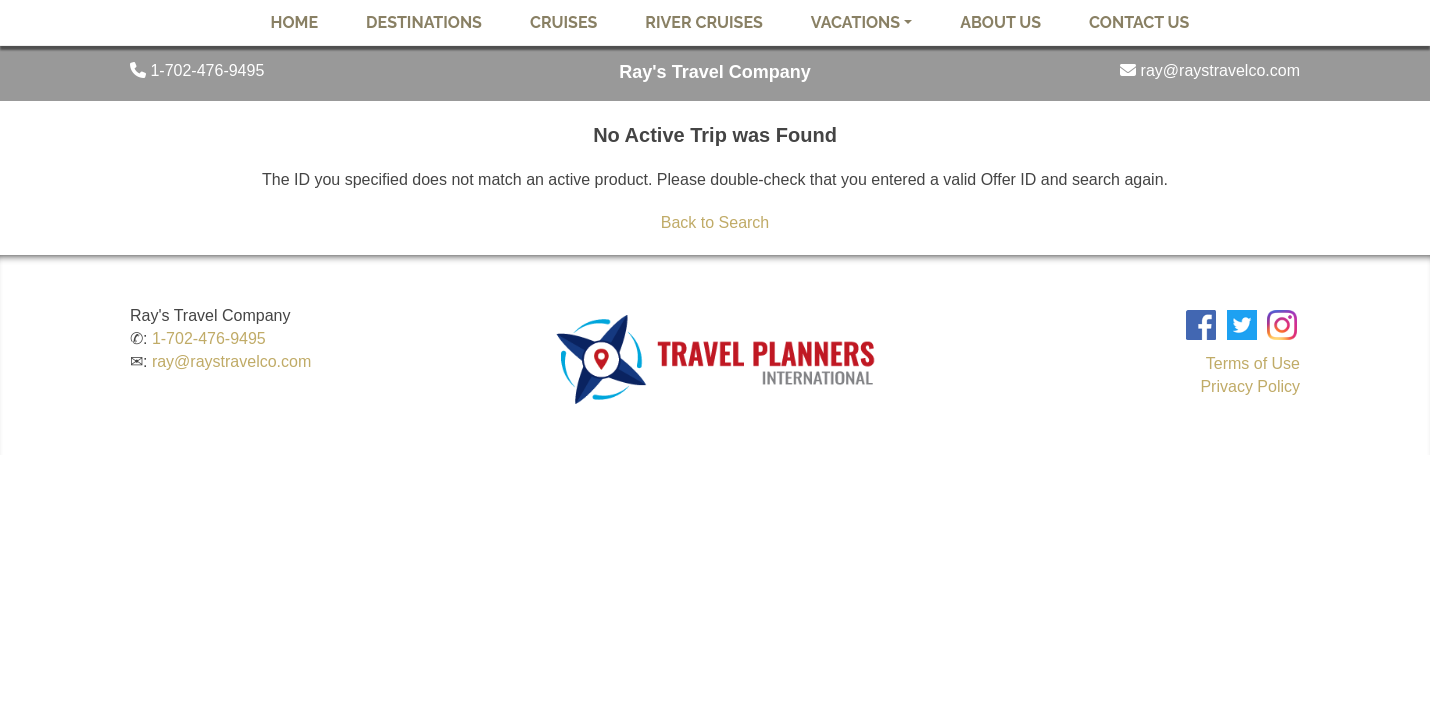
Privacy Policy (1250, 386)
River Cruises (704, 22)
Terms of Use (1253, 363)
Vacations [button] (855, 22)
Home (294, 22)
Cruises (563, 22)
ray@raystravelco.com (231, 361)
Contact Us (1139, 22)
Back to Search (715, 222)
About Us (1000, 22)
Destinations (424, 22)
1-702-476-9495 (209, 338)
